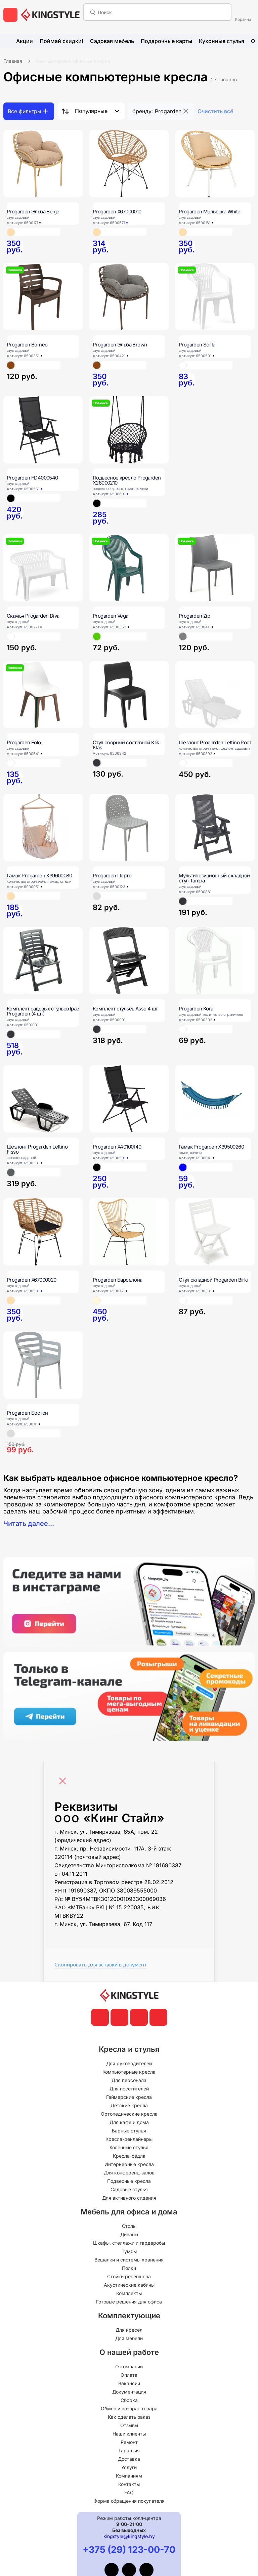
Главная (12, 61)
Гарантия (129, 2450)
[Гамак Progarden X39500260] (215, 1098)
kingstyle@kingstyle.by (129, 2536)
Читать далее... (28, 1524)
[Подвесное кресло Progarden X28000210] (129, 429)
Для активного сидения (129, 2198)
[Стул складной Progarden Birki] (215, 1231)
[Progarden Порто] (129, 827)
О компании (129, 2366)
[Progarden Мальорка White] (215, 163)
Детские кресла (129, 2105)
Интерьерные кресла (129, 2164)
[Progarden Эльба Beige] (43, 163)
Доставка (129, 2459)
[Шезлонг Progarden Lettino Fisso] (43, 1098)
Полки (129, 2268)
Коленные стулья (129, 2147)
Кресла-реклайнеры (129, 2139)
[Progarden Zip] (215, 567)
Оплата (129, 2375)
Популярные (91, 111)
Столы (129, 2226)
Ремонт (129, 2442)
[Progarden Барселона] (129, 1231)
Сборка (129, 2400)
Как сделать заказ (129, 2417)
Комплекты (129, 2293)
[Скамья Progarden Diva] (43, 567)
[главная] (50, 15)
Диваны (129, 2234)
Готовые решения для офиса (129, 2301)
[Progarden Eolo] (43, 694)
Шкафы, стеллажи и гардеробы (129, 2243)
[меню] (10, 15)
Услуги (129, 2467)
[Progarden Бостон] (43, 1365)
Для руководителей (129, 2063)
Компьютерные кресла (129, 2072)
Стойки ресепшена (129, 2276)
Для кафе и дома (129, 2122)
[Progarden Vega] (129, 567)
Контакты (129, 2484)
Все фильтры (24, 111)
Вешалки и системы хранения (129, 2259)
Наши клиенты (129, 2434)
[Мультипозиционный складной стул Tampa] (215, 827)
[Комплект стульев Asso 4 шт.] (129, 960)
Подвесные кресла (129, 2181)
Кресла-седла (129, 2156)
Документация (129, 2392)
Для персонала (129, 2080)
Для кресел (129, 2330)
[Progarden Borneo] (43, 296)
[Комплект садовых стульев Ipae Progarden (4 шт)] (43, 960)
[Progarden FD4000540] (43, 429)
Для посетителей (129, 2088)
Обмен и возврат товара (129, 2408)
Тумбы (129, 2251)
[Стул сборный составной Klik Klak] (129, 694)
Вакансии (129, 2383)
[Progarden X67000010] (129, 163)
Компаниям (129, 2476)
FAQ (129, 2492)
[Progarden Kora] (215, 960)
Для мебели (129, 2338)
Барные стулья (129, 2130)
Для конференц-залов (129, 2172)
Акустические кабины (129, 2285)
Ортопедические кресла (129, 2114)
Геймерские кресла (129, 2097)
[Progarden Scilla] (215, 296)
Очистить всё (215, 111)
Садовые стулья (129, 2189)
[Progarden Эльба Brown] (129, 296)
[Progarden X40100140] (129, 1098)
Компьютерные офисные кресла (73, 61)
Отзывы (129, 2425)
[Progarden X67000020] (43, 1231)
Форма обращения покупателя (129, 2501)
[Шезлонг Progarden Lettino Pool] (215, 694)
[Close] (64, 1777)
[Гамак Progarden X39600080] (43, 827)
